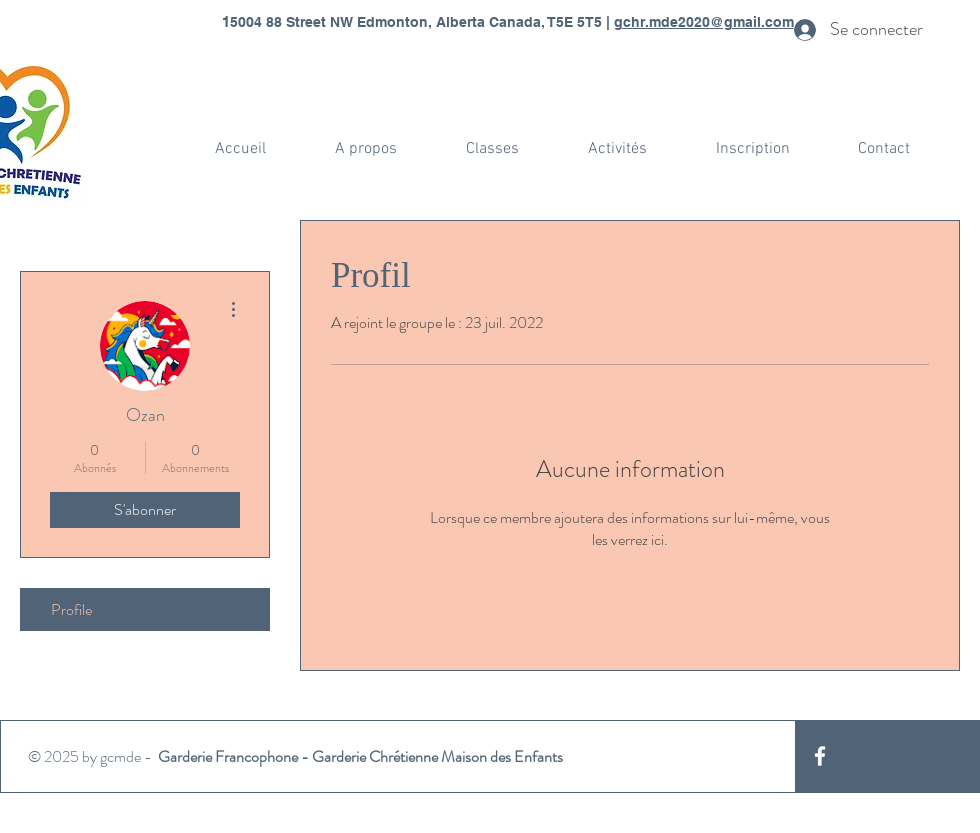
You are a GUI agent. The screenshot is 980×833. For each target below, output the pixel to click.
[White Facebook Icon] (820, 756)
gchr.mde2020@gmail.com (704, 22)
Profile (71, 609)
